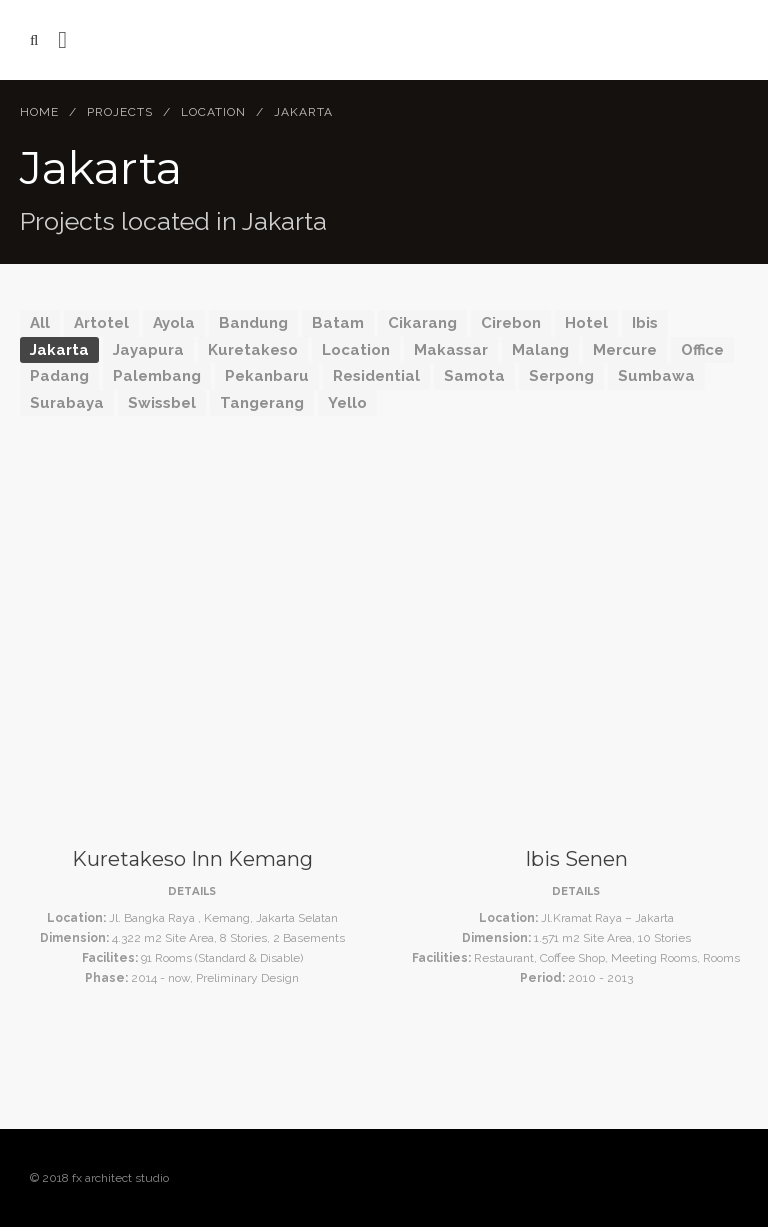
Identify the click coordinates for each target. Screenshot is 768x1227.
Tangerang (262, 403)
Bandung (253, 323)
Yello (347, 403)
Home (39, 112)
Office (702, 350)
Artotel (101, 323)
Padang (59, 376)
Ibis (645, 323)
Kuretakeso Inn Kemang (192, 859)
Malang (540, 350)
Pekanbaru (267, 376)
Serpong (561, 376)
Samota (474, 376)
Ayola (174, 323)
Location (213, 112)
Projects (120, 112)
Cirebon (511, 323)
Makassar (451, 350)
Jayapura (148, 350)
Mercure (625, 350)
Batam (338, 323)
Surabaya (67, 403)
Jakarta (59, 350)
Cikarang (422, 323)
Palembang (157, 376)
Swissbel (162, 403)
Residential (376, 376)
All (40, 323)
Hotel (586, 323)
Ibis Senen (576, 859)
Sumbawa (656, 376)
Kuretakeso (253, 350)
